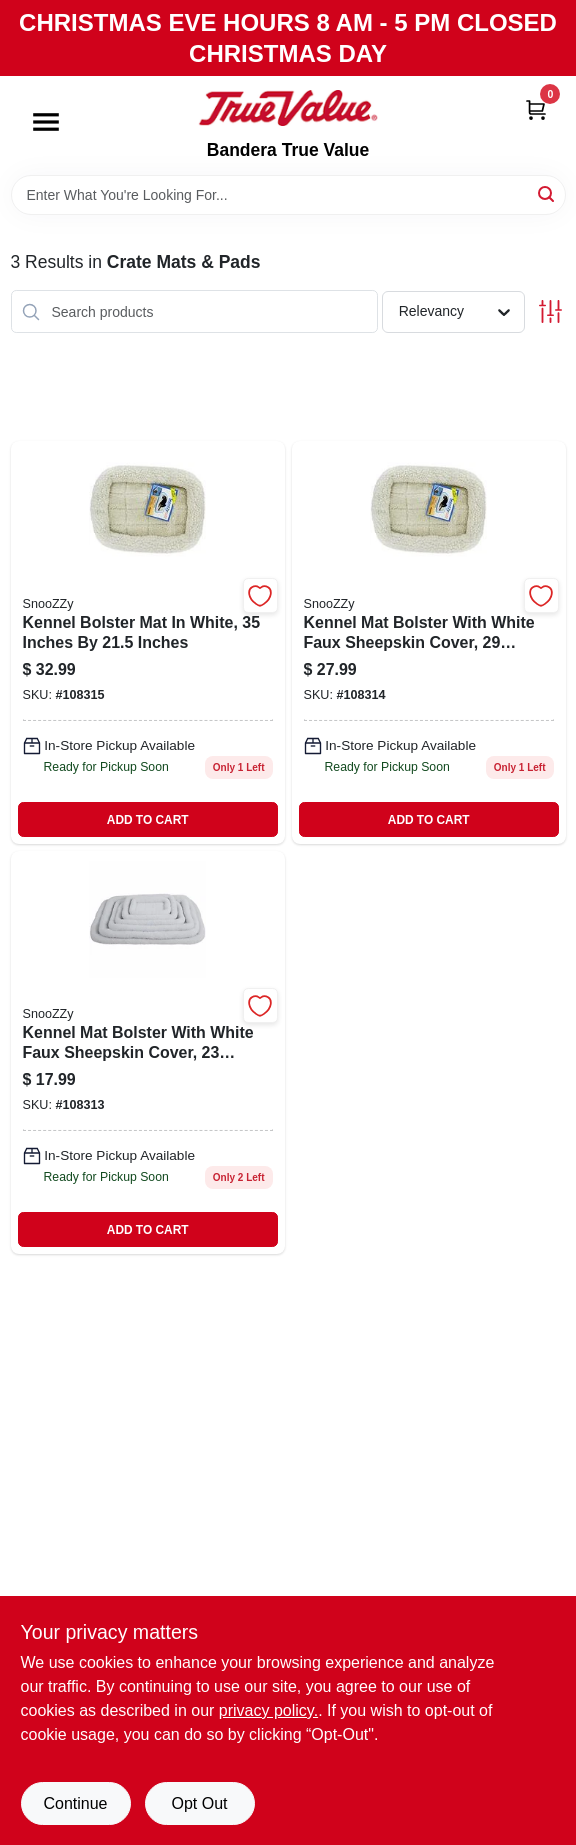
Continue (75, 1803)
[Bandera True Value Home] (288, 108)
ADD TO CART (148, 820)
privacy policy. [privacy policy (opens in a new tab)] (268, 1710)
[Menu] (46, 123)
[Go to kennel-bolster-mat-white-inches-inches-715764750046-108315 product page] (148, 642)
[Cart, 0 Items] (536, 108)
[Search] (547, 193)
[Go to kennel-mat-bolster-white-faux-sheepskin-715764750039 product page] (429, 642)
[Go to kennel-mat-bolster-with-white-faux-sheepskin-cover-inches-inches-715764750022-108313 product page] (148, 1052)
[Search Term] (288, 195)
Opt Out (199, 1803)
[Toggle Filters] (550, 311)
